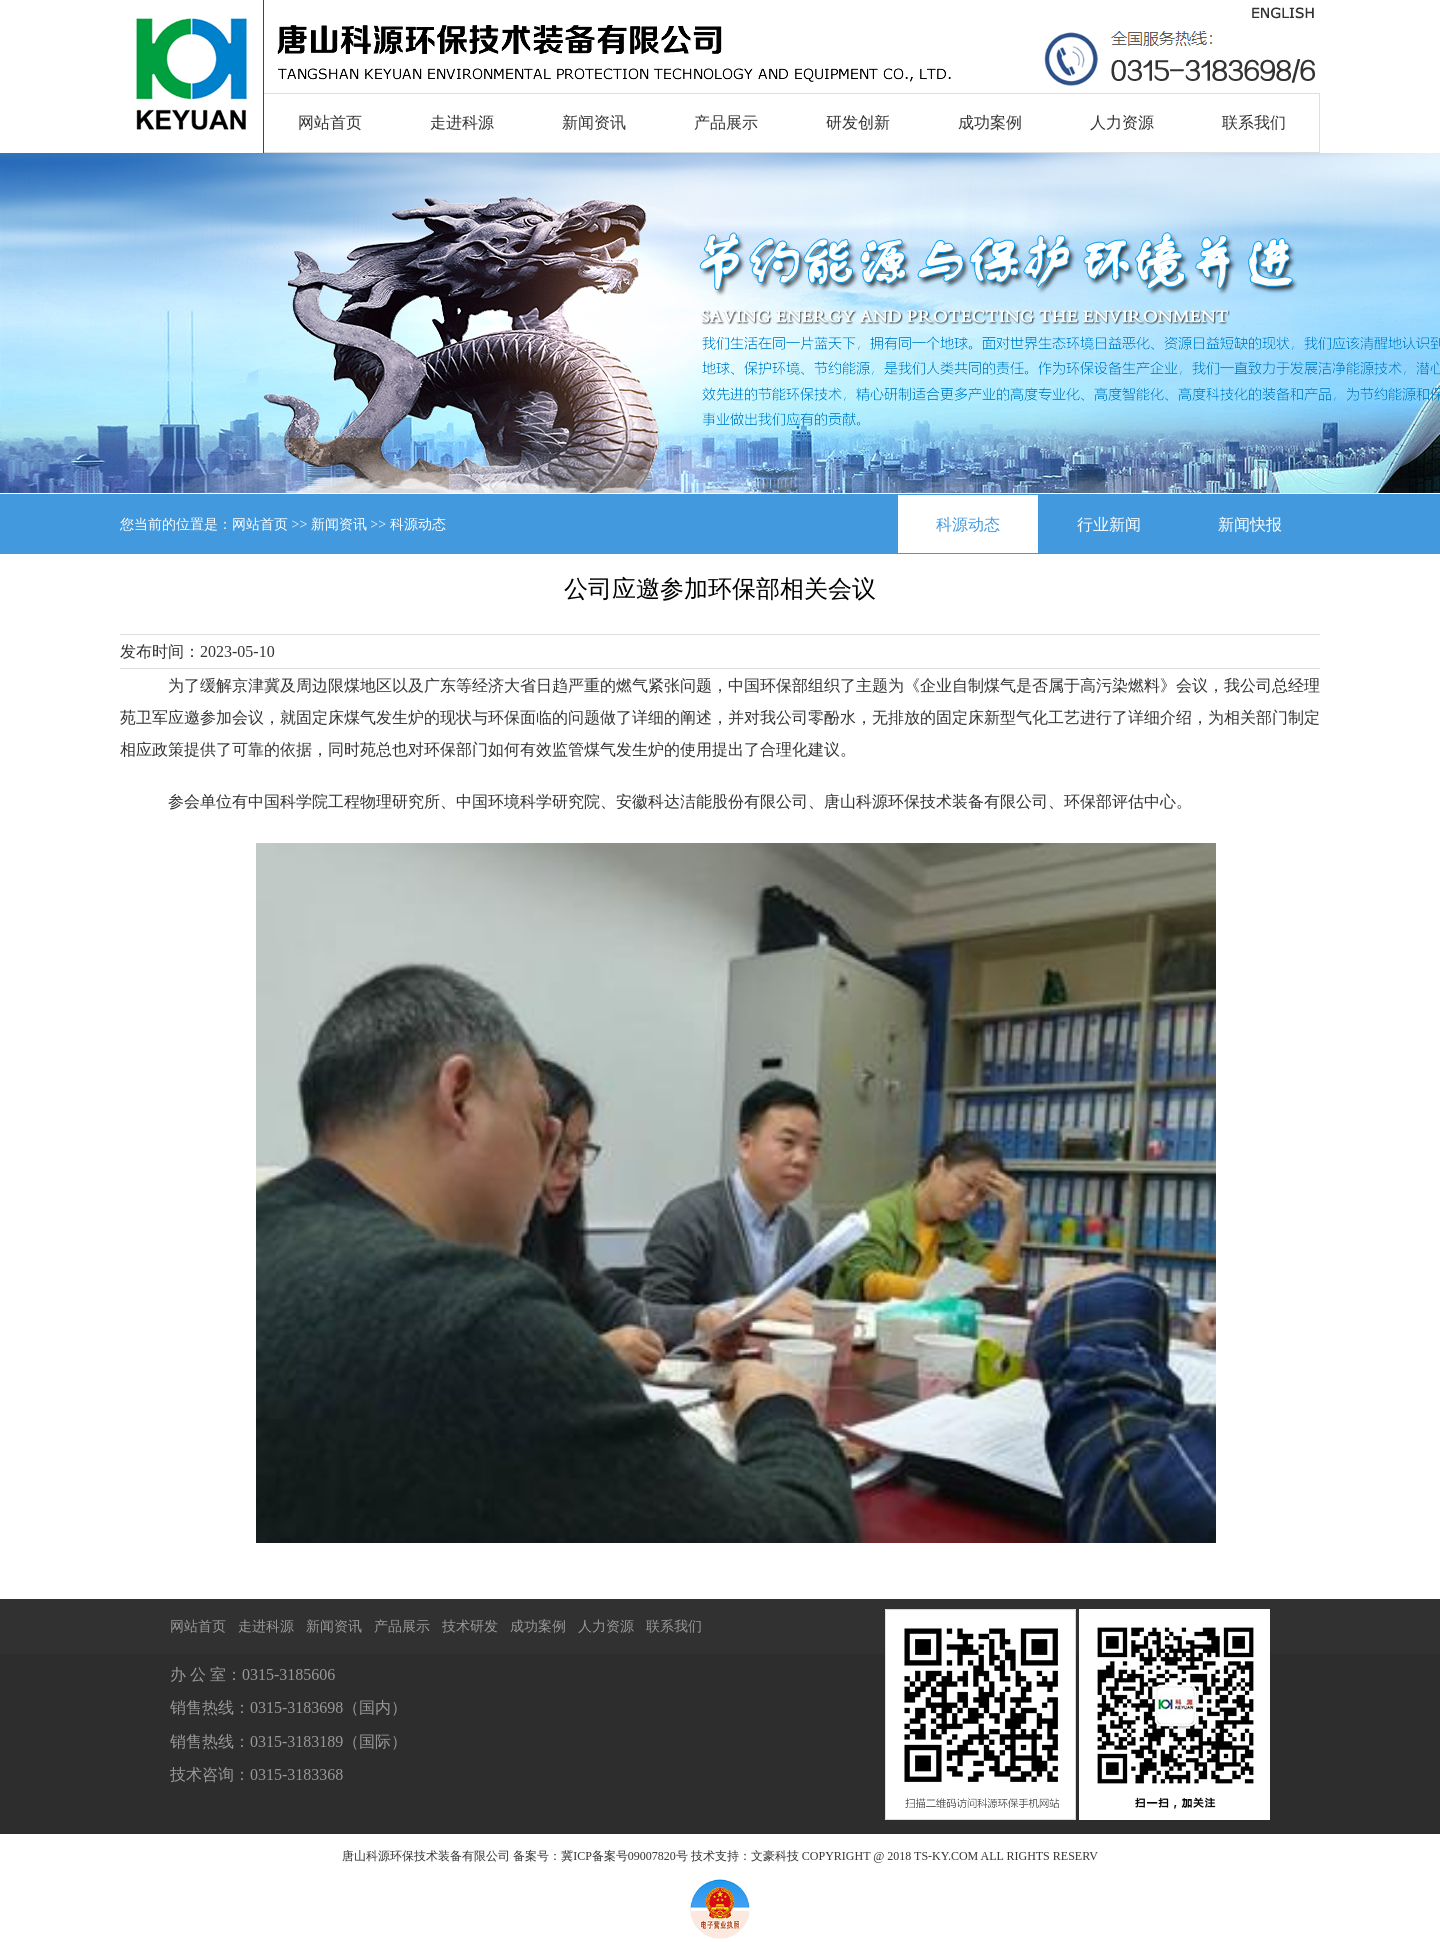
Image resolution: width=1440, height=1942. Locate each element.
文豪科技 (775, 1856)
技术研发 (470, 1626)
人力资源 (1122, 122)
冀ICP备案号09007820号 (624, 1856)
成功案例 (990, 122)
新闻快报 (1250, 524)
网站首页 (330, 122)
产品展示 (726, 122)
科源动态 (968, 524)
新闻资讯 (594, 122)
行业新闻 (1109, 524)
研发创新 (858, 122)
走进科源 (462, 122)
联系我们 (1254, 122)
